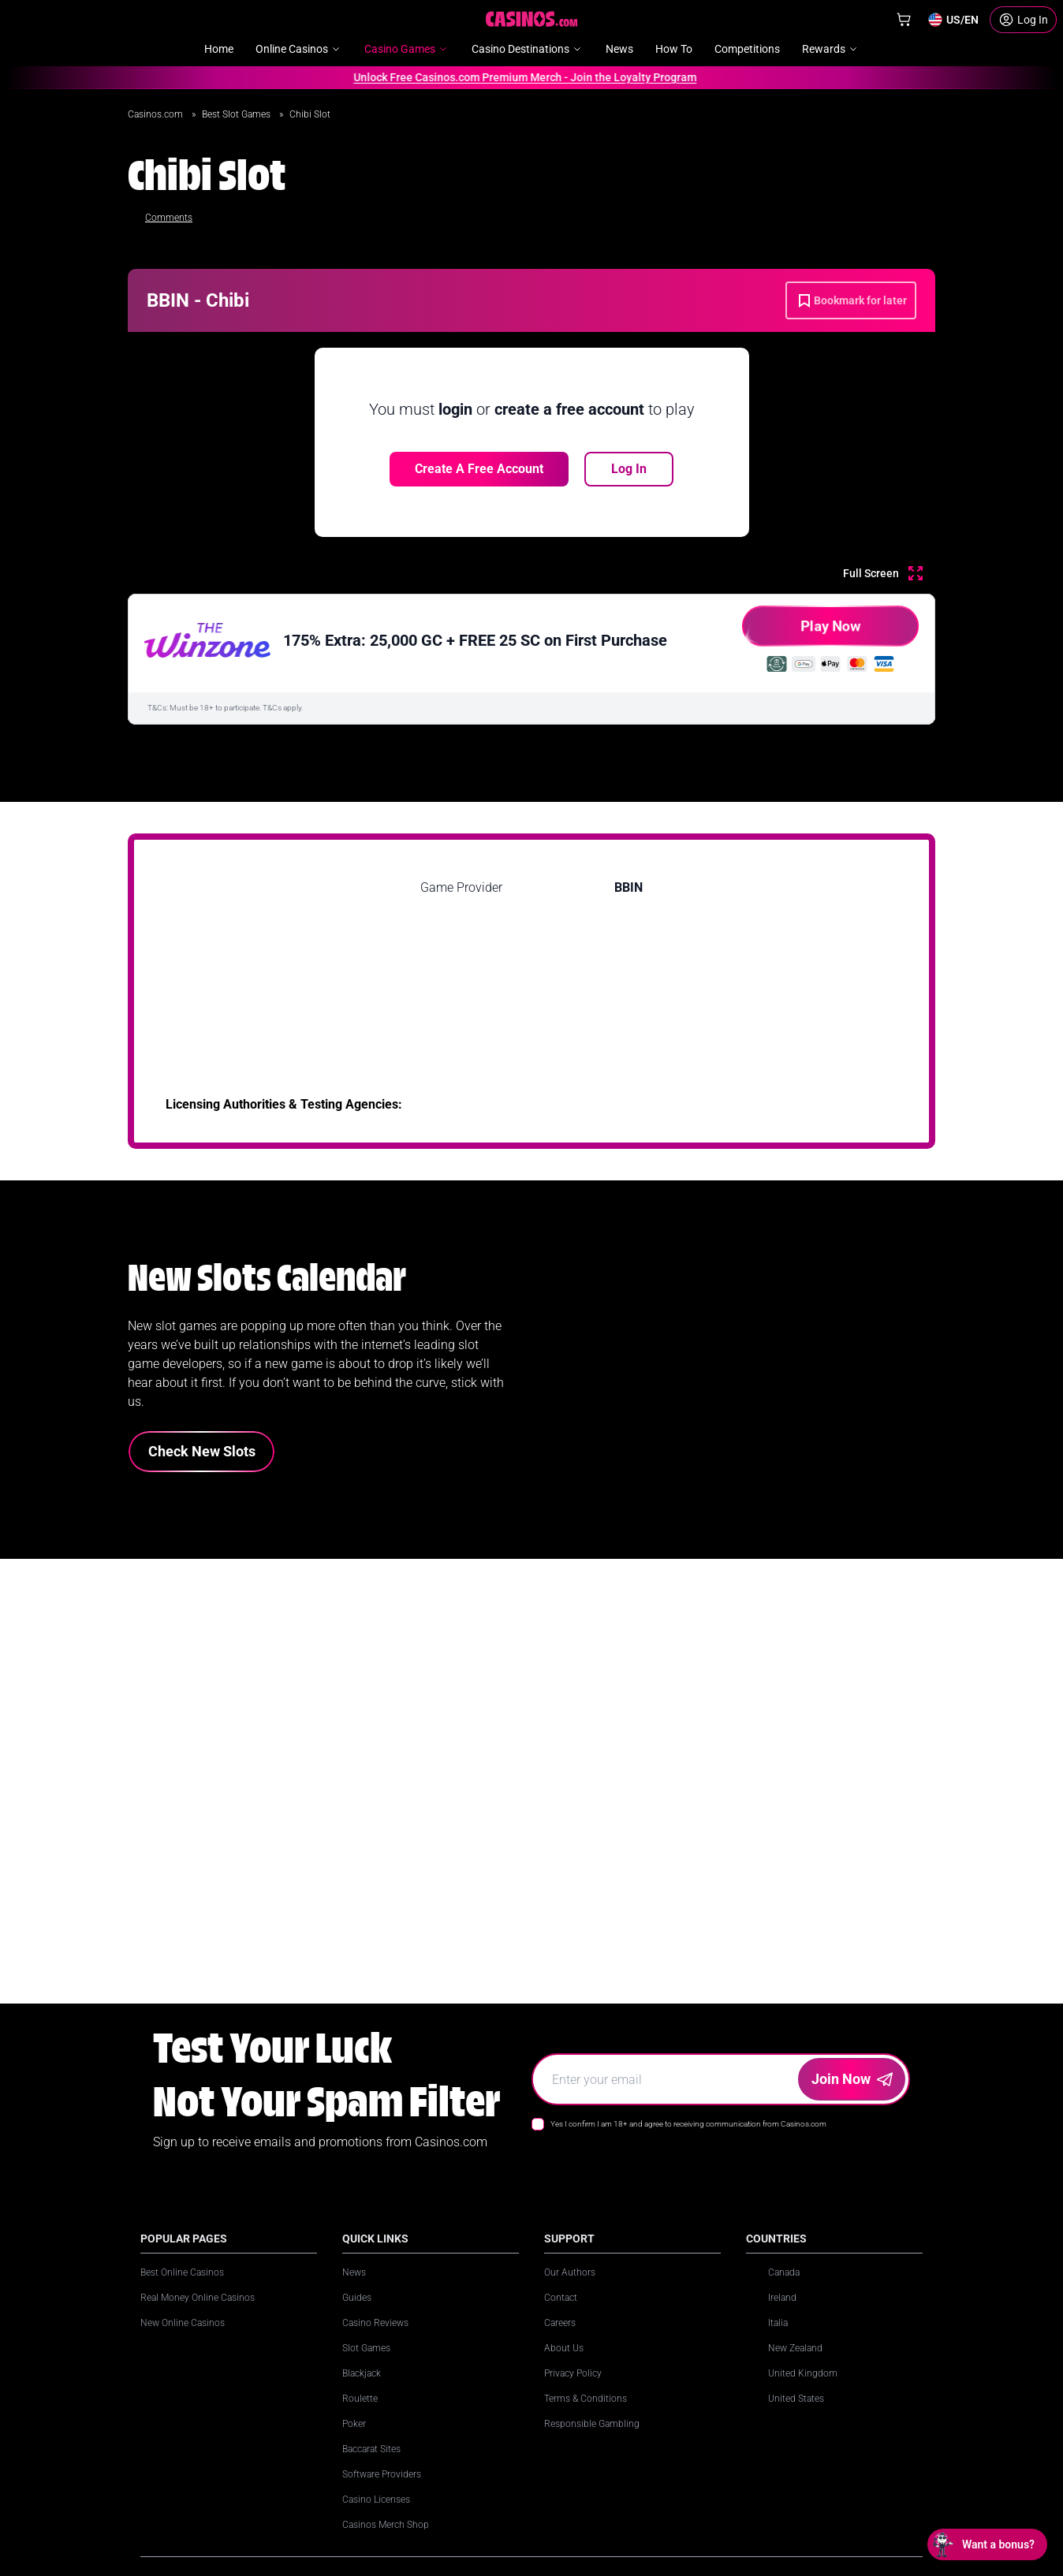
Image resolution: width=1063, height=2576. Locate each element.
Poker (354, 2423)
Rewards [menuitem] (831, 49)
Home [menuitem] (218, 49)
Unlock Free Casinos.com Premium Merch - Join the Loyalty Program (520, 77)
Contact (560, 2297)
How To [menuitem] (673, 49)
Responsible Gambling (592, 2423)
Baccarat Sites (371, 2449)
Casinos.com (156, 114)
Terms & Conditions (585, 2398)
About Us (564, 2348)
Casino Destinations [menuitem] (528, 49)
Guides (356, 2297)
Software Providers (381, 2474)
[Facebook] (660, 2461)
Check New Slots (201, 1451)
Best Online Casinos (182, 2272)
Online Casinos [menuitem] (298, 49)
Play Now (801, 632)
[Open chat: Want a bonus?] (987, 2544)
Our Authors (569, 2272)
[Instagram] (591, 2461)
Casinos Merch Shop (385, 2524)
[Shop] (903, 19)
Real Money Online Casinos (197, 2297)
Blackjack (361, 2373)
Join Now (852, 2079)
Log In (629, 468)
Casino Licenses (376, 2499)
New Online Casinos (182, 2322)
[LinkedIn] (556, 2461)
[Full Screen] (883, 573)
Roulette (360, 2398)
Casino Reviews (375, 2322)
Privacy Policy (573, 2373)
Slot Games (366, 2348)
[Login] (1023, 19)
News (354, 2272)
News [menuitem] (619, 49)
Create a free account (479, 468)
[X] (626, 2461)
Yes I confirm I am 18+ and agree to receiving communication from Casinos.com (688, 2123)
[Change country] (953, 19)
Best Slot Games (237, 114)
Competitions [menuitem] (747, 49)
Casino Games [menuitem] (406, 49)
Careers (560, 2322)
